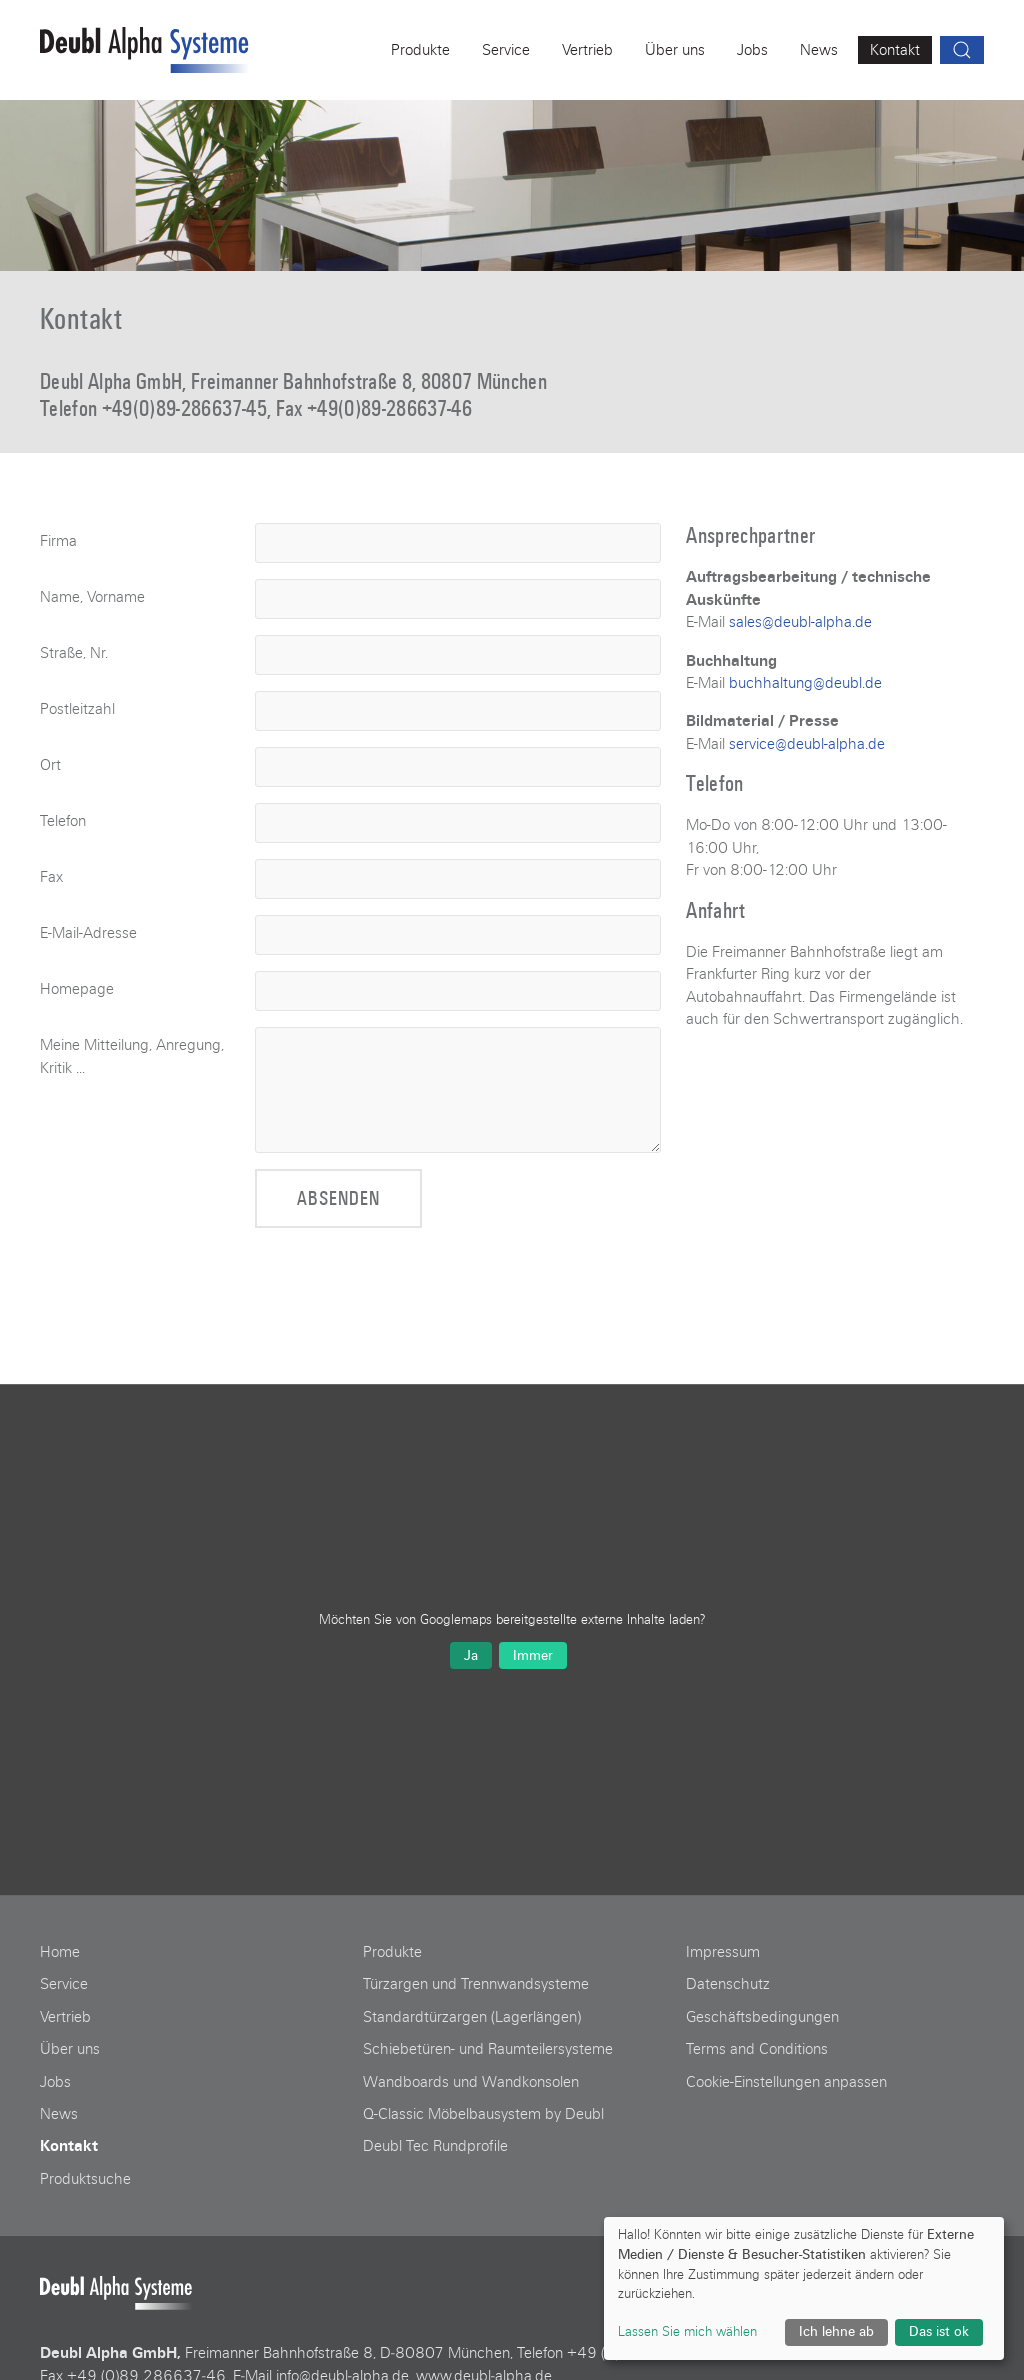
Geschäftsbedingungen (762, 2017)
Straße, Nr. (74, 653)
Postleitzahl (77, 709)
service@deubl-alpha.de (807, 744)
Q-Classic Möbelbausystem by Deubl (483, 2114)
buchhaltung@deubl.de (805, 683)
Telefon (63, 821)
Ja (471, 1656)
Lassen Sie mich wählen (687, 2332)
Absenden (338, 1198)
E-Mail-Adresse (88, 933)
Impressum (723, 1952)
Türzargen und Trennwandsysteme (476, 1984)
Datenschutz (728, 1984)
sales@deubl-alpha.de (800, 622)
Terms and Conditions (757, 2049)
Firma (58, 541)
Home (60, 1952)
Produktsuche (85, 2179)
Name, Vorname (92, 597)
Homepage (77, 989)
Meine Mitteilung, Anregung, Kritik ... (132, 1056)
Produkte (392, 1952)
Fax (51, 877)
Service (64, 1984)
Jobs (55, 2082)
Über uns (70, 2049)
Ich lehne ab (836, 2332)
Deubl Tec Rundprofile (435, 2146)
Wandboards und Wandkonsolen (471, 2082)
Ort (50, 765)
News (59, 2114)
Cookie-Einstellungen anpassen (786, 2082)
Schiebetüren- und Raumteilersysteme (488, 2049)
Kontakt (69, 2146)
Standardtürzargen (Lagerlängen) (472, 2017)
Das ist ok (939, 2332)
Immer (533, 1656)
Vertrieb (65, 2017)
